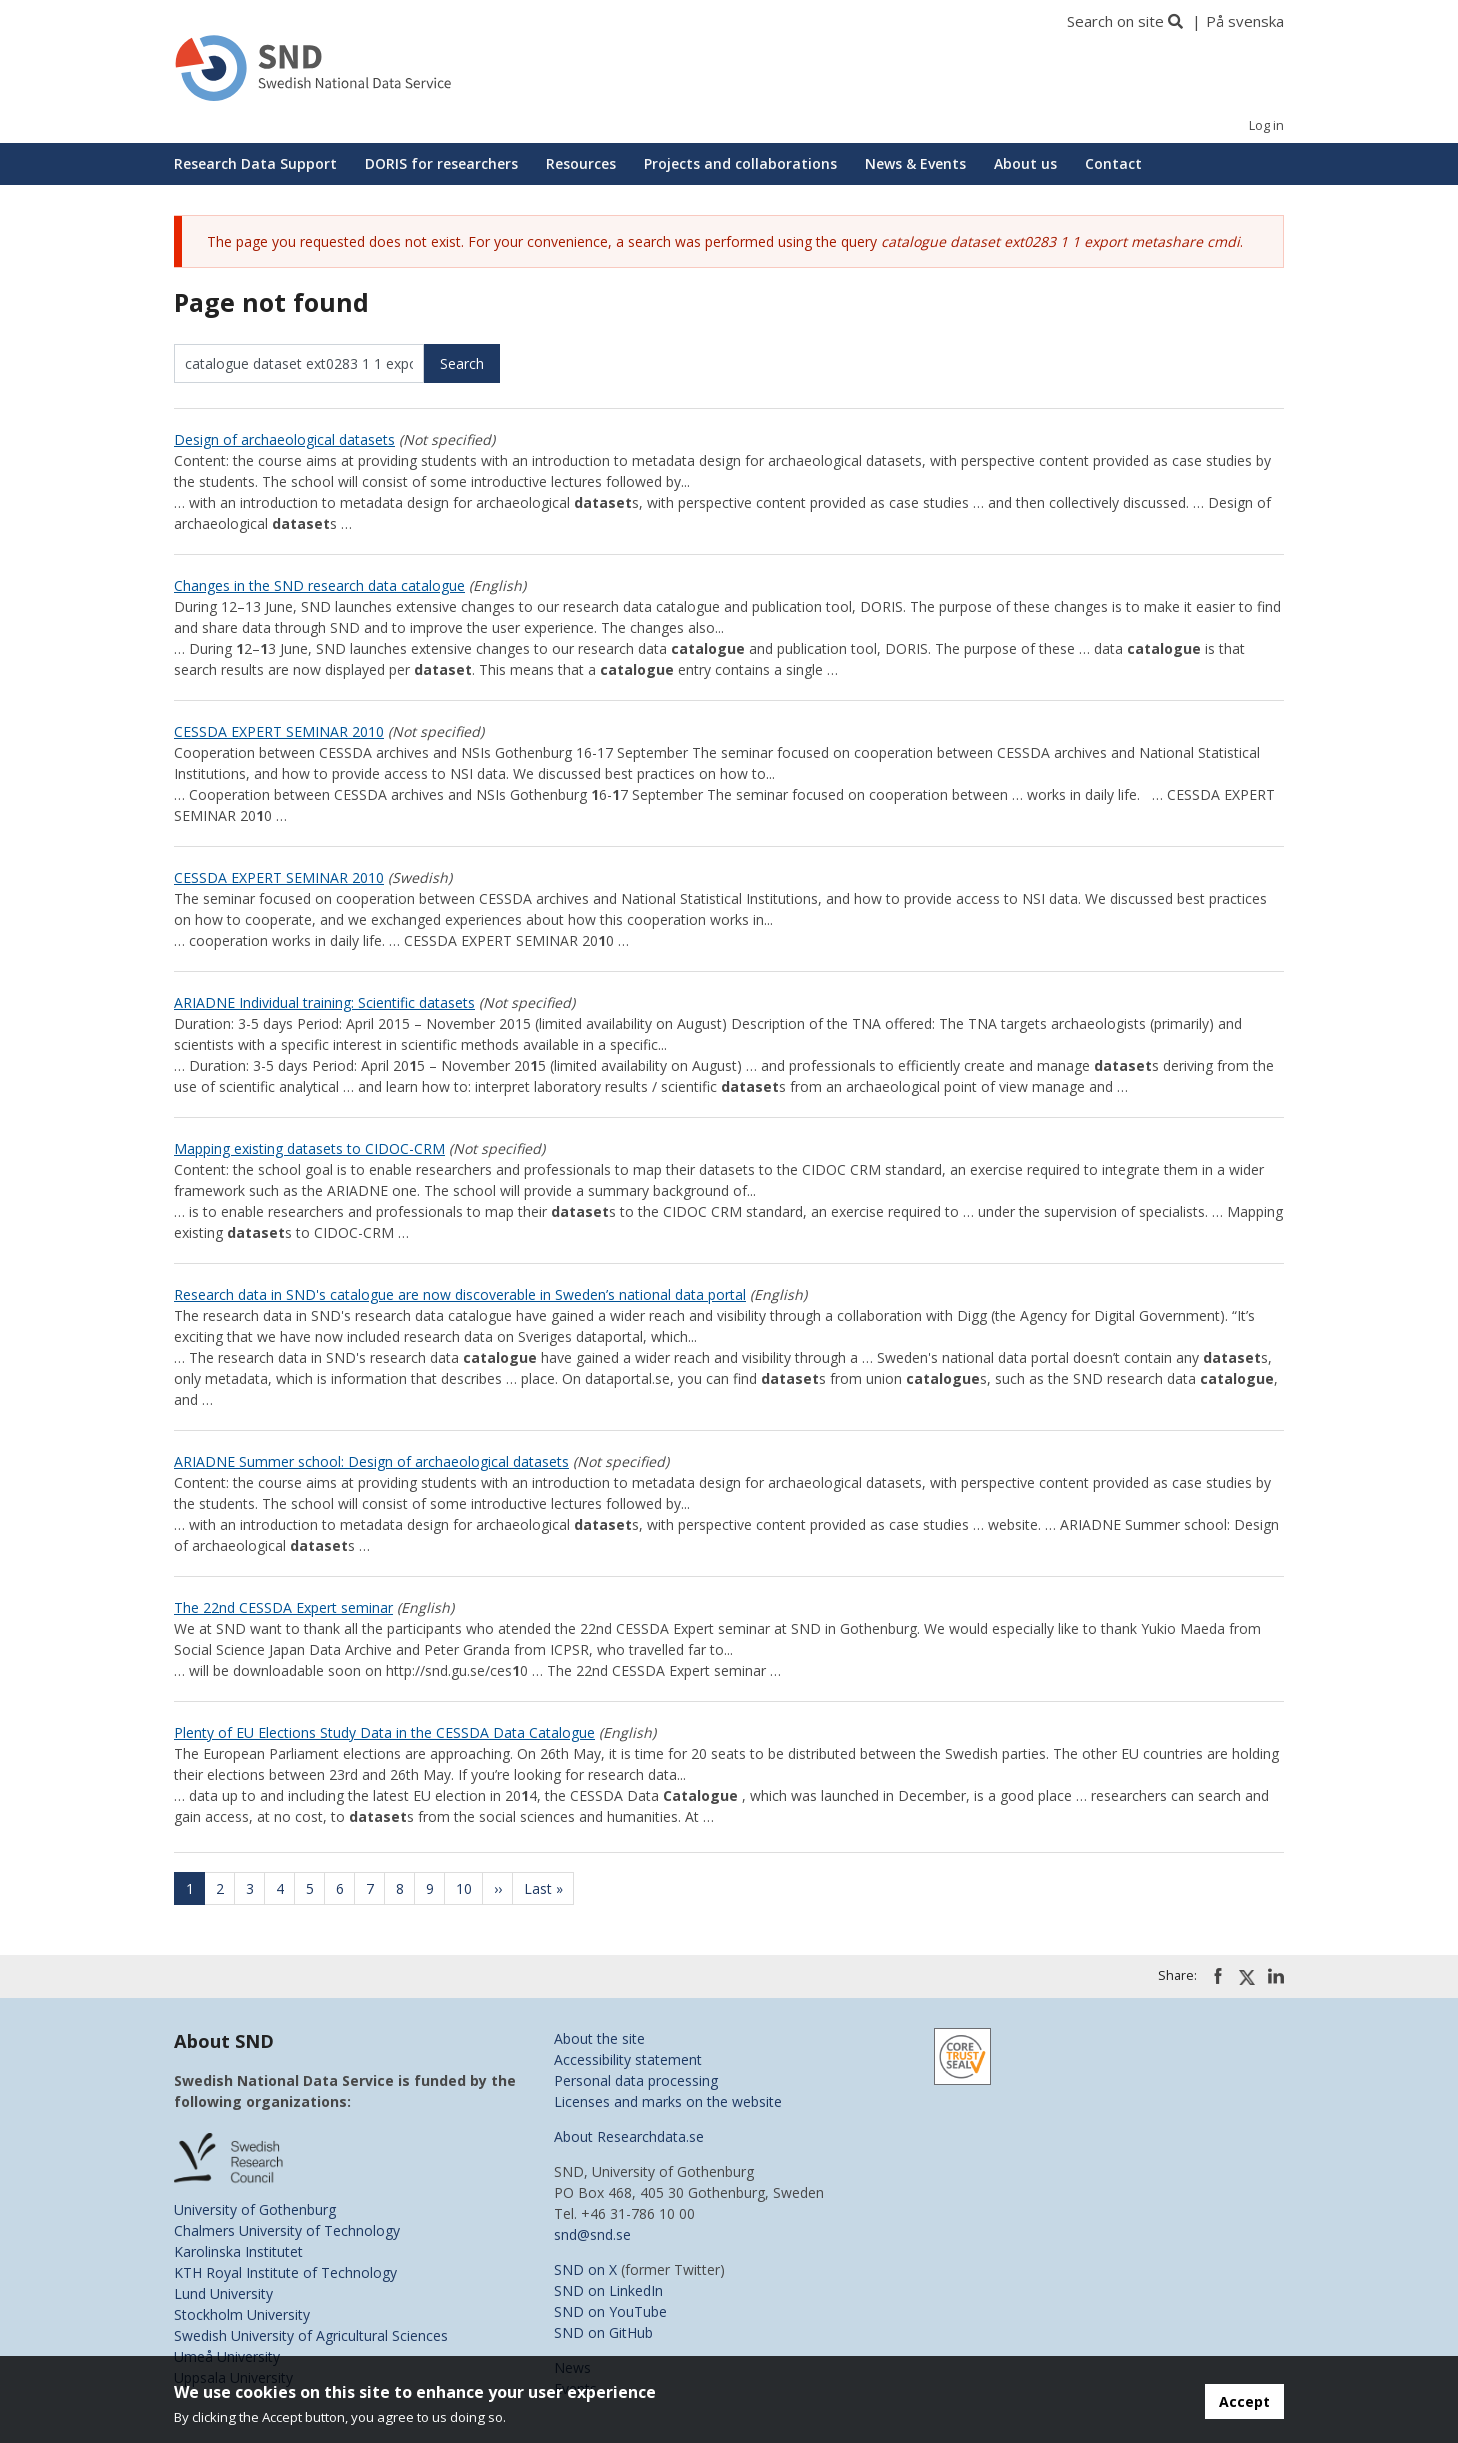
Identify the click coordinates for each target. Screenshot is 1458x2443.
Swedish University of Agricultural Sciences (311, 2335)
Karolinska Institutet (238, 2251)
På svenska (1245, 21)
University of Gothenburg (255, 2209)
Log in (1266, 125)
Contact (1113, 163)
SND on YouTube (610, 2311)
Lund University (223, 2293)
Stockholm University (242, 2314)
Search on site (1115, 21)
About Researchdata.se (629, 2136)
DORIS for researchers (441, 163)
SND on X (585, 2269)
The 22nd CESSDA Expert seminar (283, 1607)
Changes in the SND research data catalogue (319, 585)
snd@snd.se (592, 2234)
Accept (1244, 2401)
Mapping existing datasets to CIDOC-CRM (309, 1148)
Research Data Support (255, 163)
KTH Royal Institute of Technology (285, 2272)
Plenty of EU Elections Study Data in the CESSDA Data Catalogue (384, 1732)
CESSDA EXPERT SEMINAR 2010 (279, 731)
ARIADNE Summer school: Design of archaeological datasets (371, 1461)
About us (1025, 163)
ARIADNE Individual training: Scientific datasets (324, 1002)
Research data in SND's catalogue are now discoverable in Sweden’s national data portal (460, 1294)
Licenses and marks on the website (668, 2101)
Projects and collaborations (740, 163)
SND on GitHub (603, 2332)
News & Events (915, 163)
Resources (581, 163)
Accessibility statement (628, 2059)
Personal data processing (636, 2080)
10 (470, 1888)
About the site (599, 2038)
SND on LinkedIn (608, 2290)
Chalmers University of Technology (287, 2230)
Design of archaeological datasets (284, 439)
